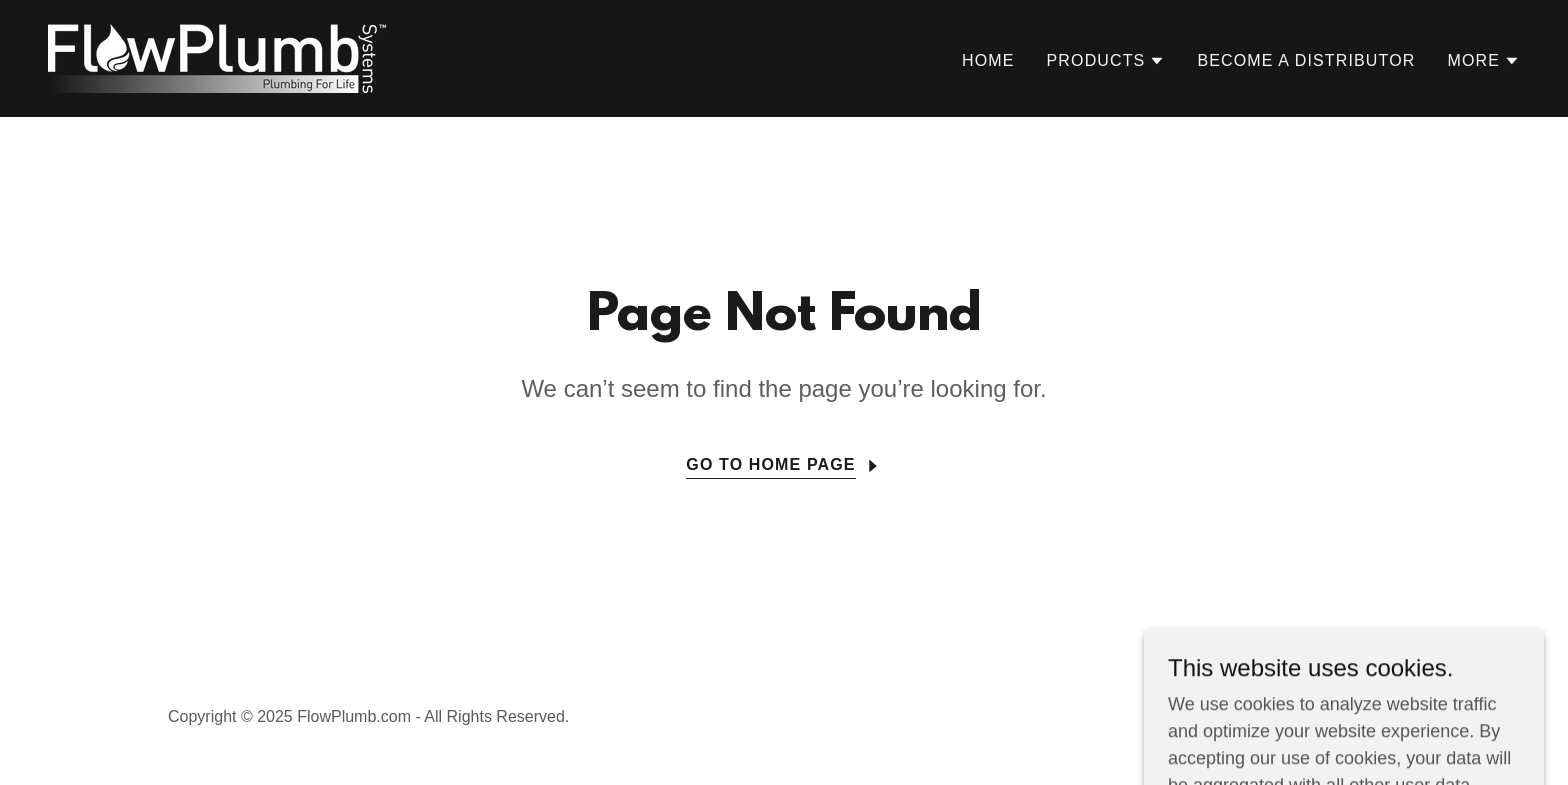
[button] (1106, 61)
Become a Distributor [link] (1306, 60)
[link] (217, 57)
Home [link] (988, 60)
